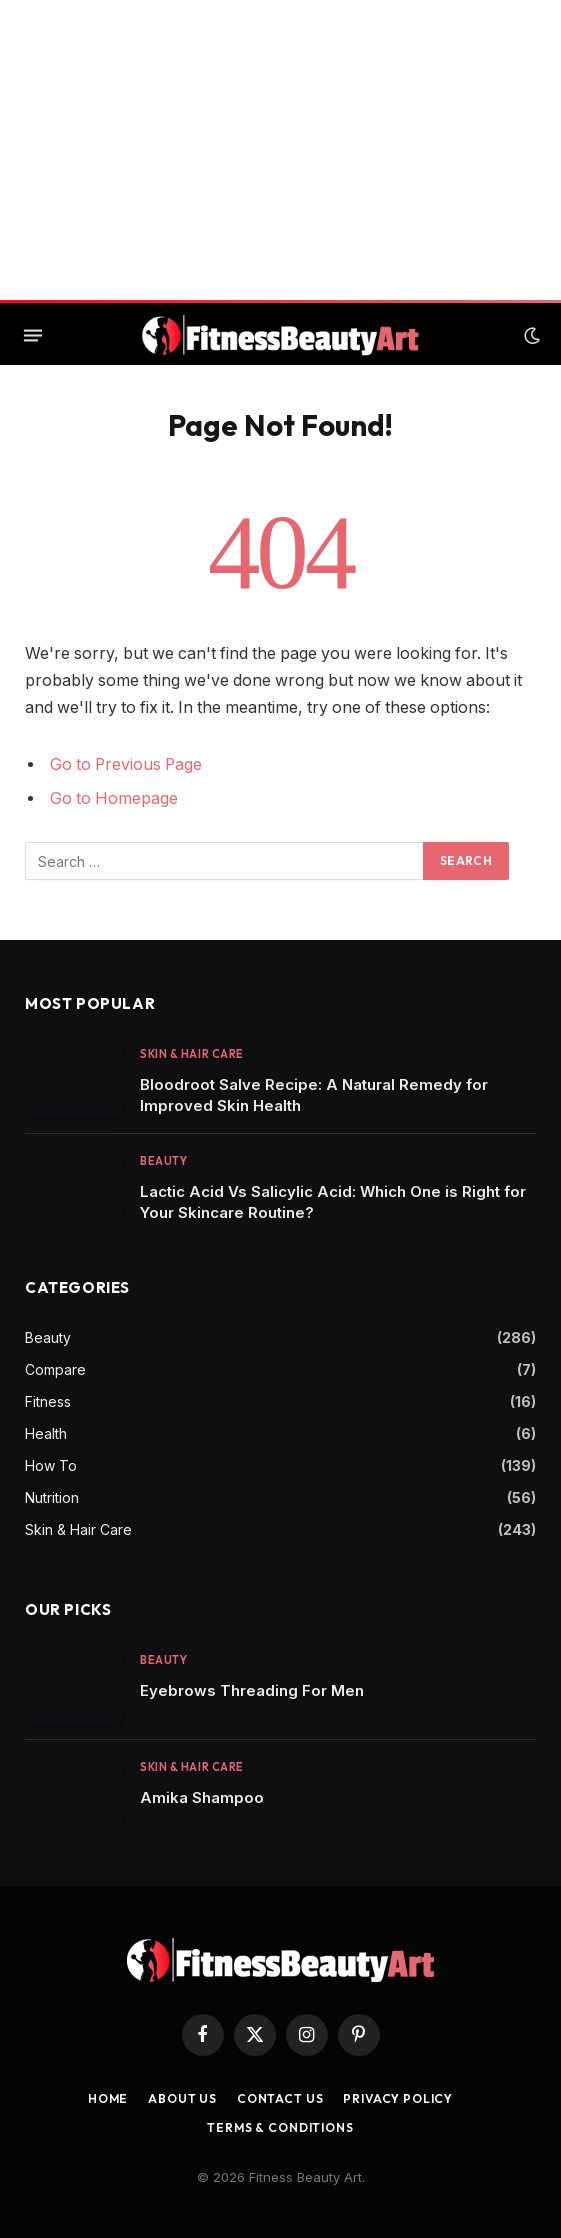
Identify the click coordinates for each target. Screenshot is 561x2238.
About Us (182, 2098)
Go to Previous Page (126, 764)
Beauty (163, 1161)
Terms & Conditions (280, 2127)
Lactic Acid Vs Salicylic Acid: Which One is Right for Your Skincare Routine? (333, 1202)
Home (108, 2098)
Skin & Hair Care (192, 1054)
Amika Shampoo (202, 1797)
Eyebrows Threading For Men (252, 1690)
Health (46, 1433)
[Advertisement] (280, 150)
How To (51, 1465)
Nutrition (52, 1497)
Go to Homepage (114, 798)
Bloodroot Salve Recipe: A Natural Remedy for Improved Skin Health (314, 1095)
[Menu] (33, 336)
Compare (55, 1369)
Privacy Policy (398, 2098)
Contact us (280, 2098)
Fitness (48, 1401)
